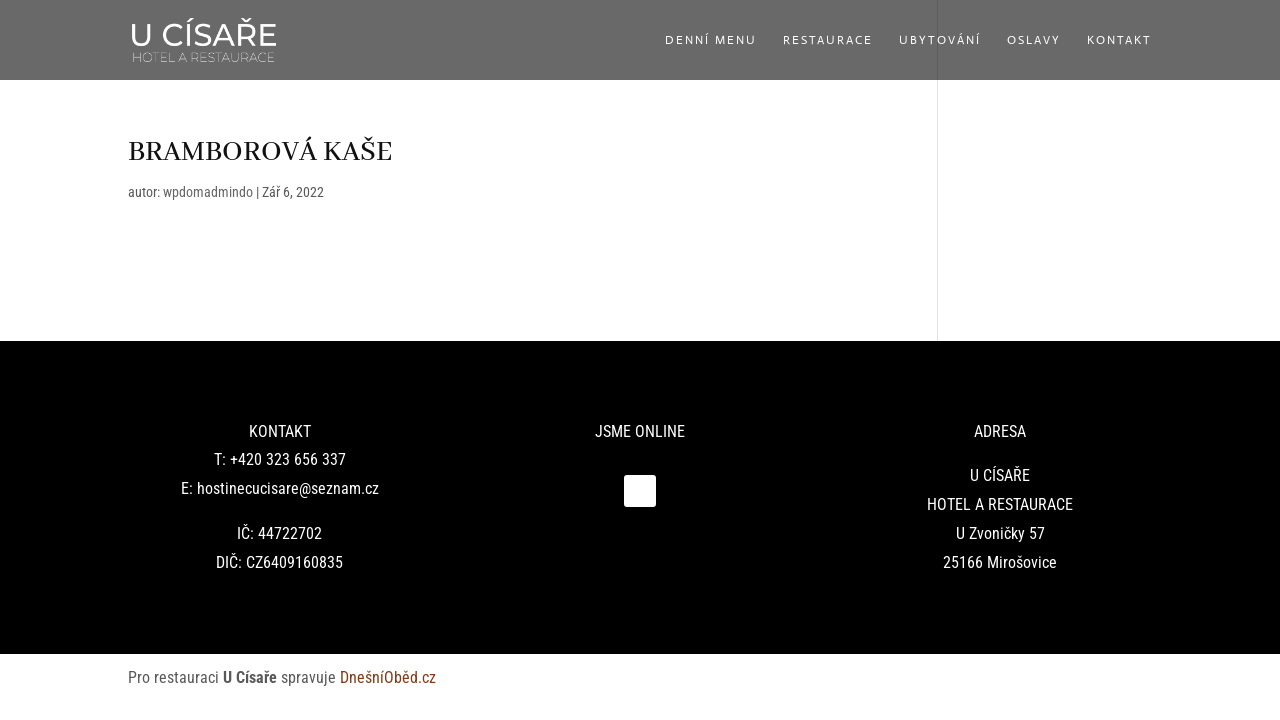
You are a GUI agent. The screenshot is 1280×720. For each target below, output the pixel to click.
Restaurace (828, 40)
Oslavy (1034, 40)
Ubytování (940, 40)
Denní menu (711, 40)
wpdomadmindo (208, 192)
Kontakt (1119, 40)
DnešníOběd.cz (390, 677)
